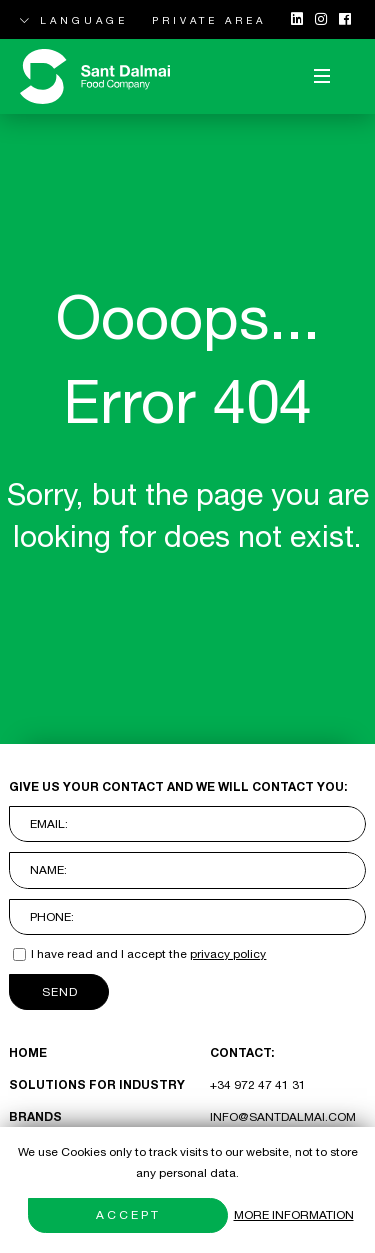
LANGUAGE (74, 20)
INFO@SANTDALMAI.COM (283, 1117)
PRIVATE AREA (209, 20)
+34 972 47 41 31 (258, 1085)
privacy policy (228, 954)
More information (294, 1215)
